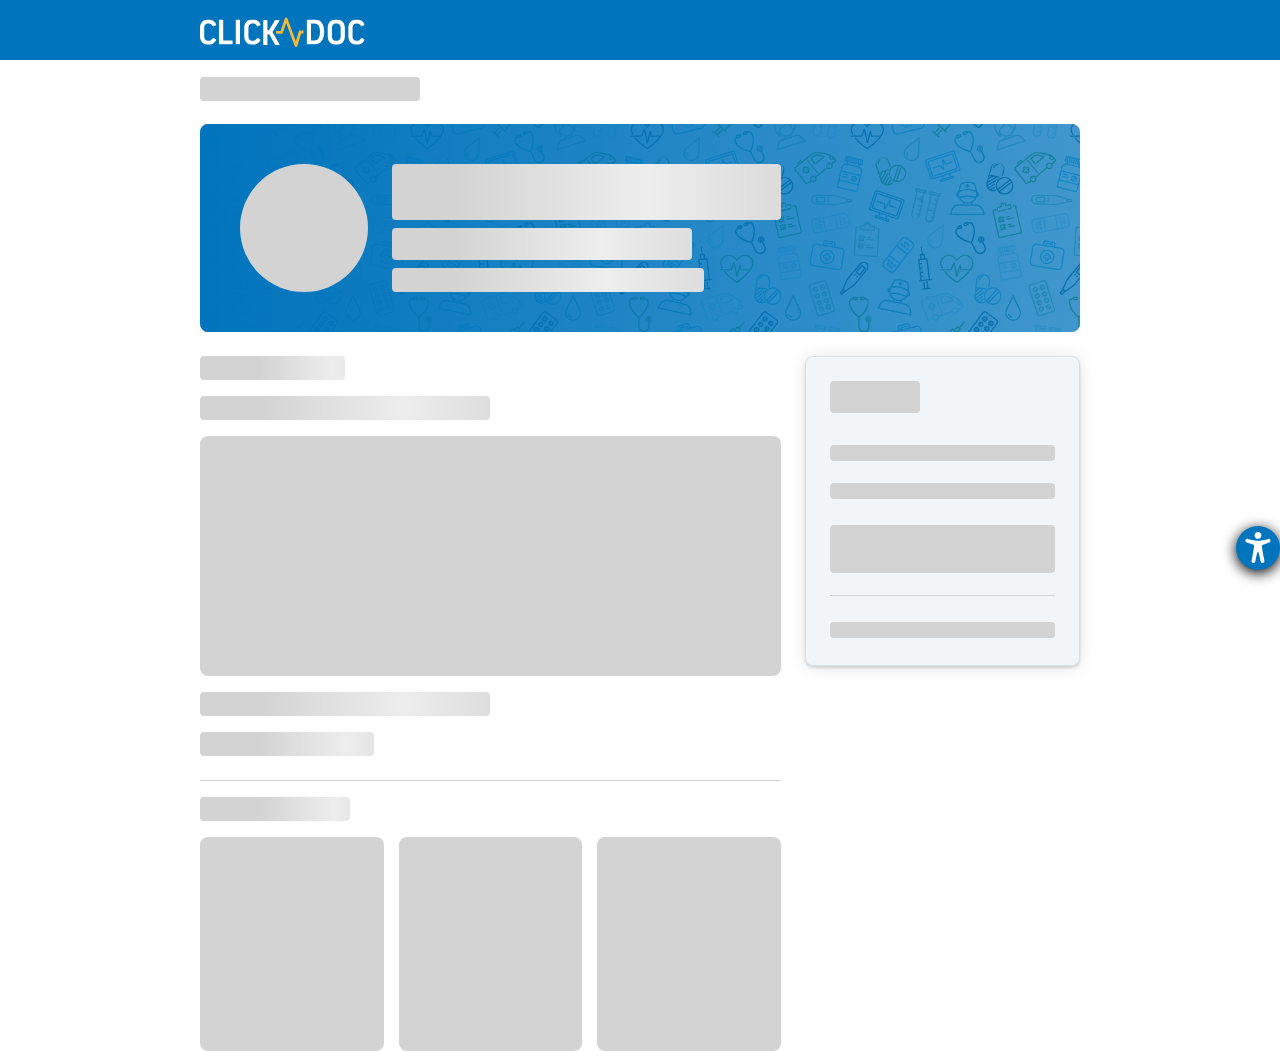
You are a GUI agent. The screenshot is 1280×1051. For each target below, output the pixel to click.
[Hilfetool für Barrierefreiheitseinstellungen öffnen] (1258, 548)
